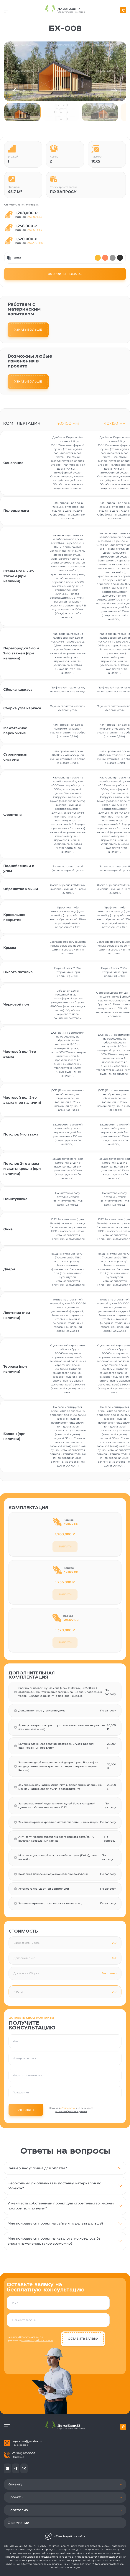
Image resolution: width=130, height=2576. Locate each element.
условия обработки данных (71, 2111)
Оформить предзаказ (65, 274)
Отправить (25, 2109)
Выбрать (65, 1546)
